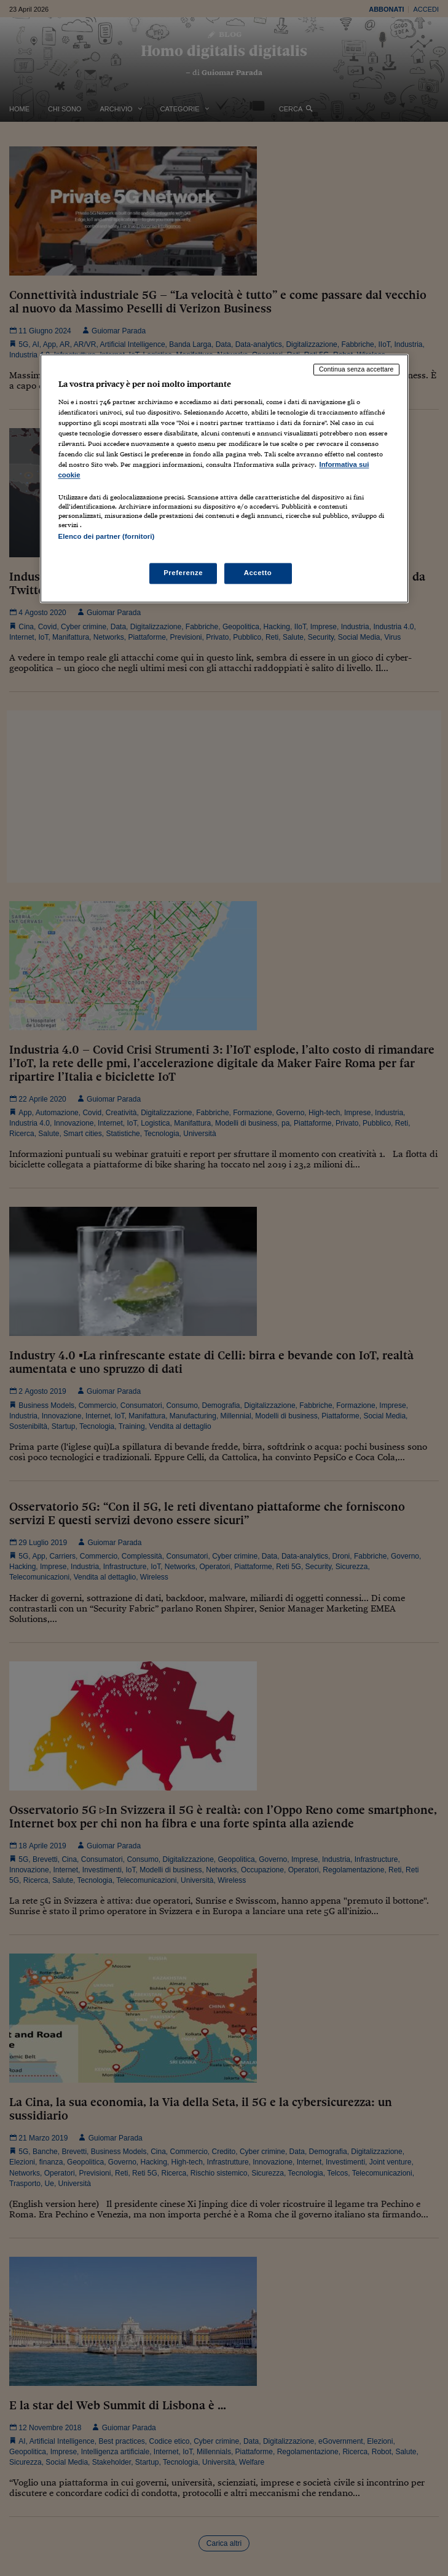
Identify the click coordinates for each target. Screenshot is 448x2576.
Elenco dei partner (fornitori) (106, 537)
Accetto (258, 572)
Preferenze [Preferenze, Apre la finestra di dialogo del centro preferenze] (183, 572)
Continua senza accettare (356, 369)
